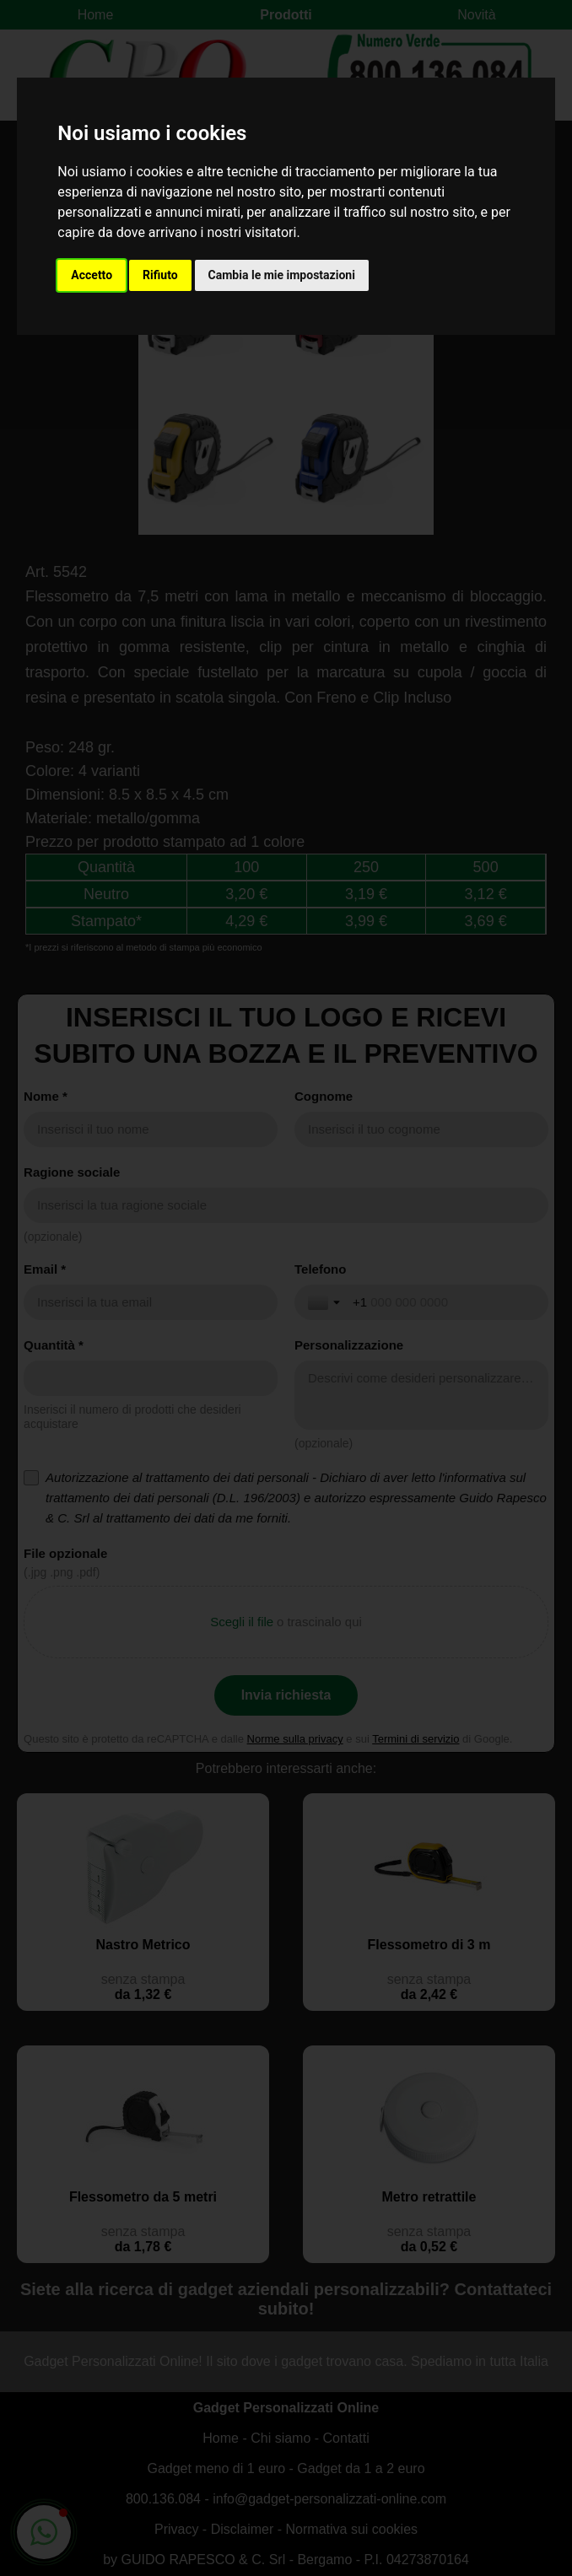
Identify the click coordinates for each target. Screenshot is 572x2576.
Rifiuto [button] (160, 275)
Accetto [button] (91, 275)
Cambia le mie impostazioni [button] (281, 275)
